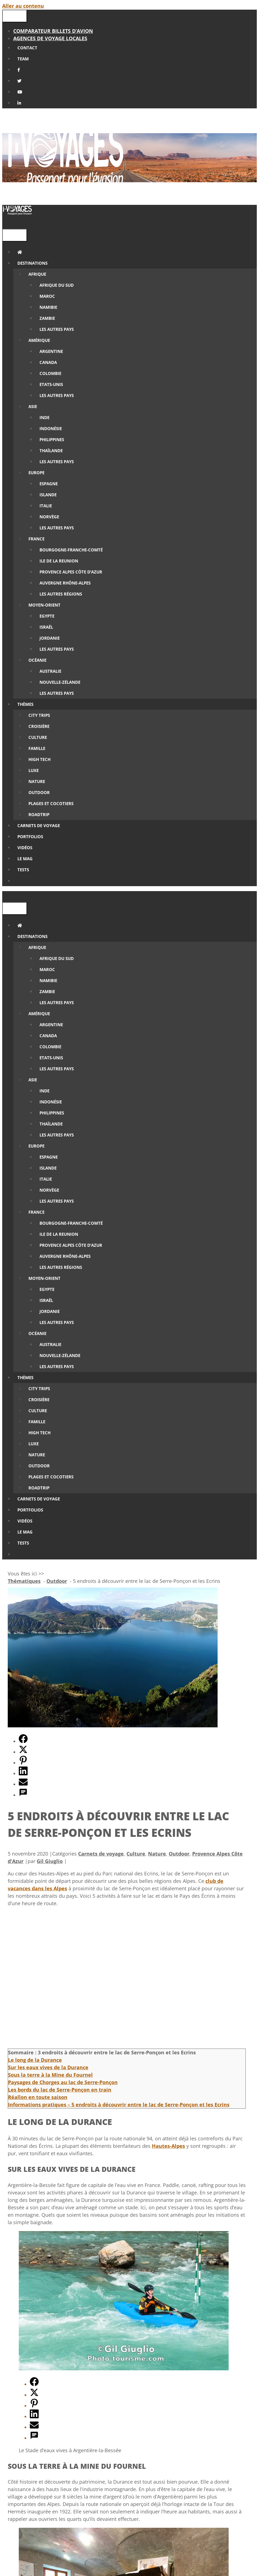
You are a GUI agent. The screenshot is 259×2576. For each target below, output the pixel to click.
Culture (135, 1853)
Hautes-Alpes (168, 2146)
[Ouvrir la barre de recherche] (6, 223)
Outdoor (179, 1853)
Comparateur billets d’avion (53, 31)
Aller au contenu (23, 5)
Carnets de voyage (101, 1853)
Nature (157, 1853)
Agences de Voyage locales (50, 38)
